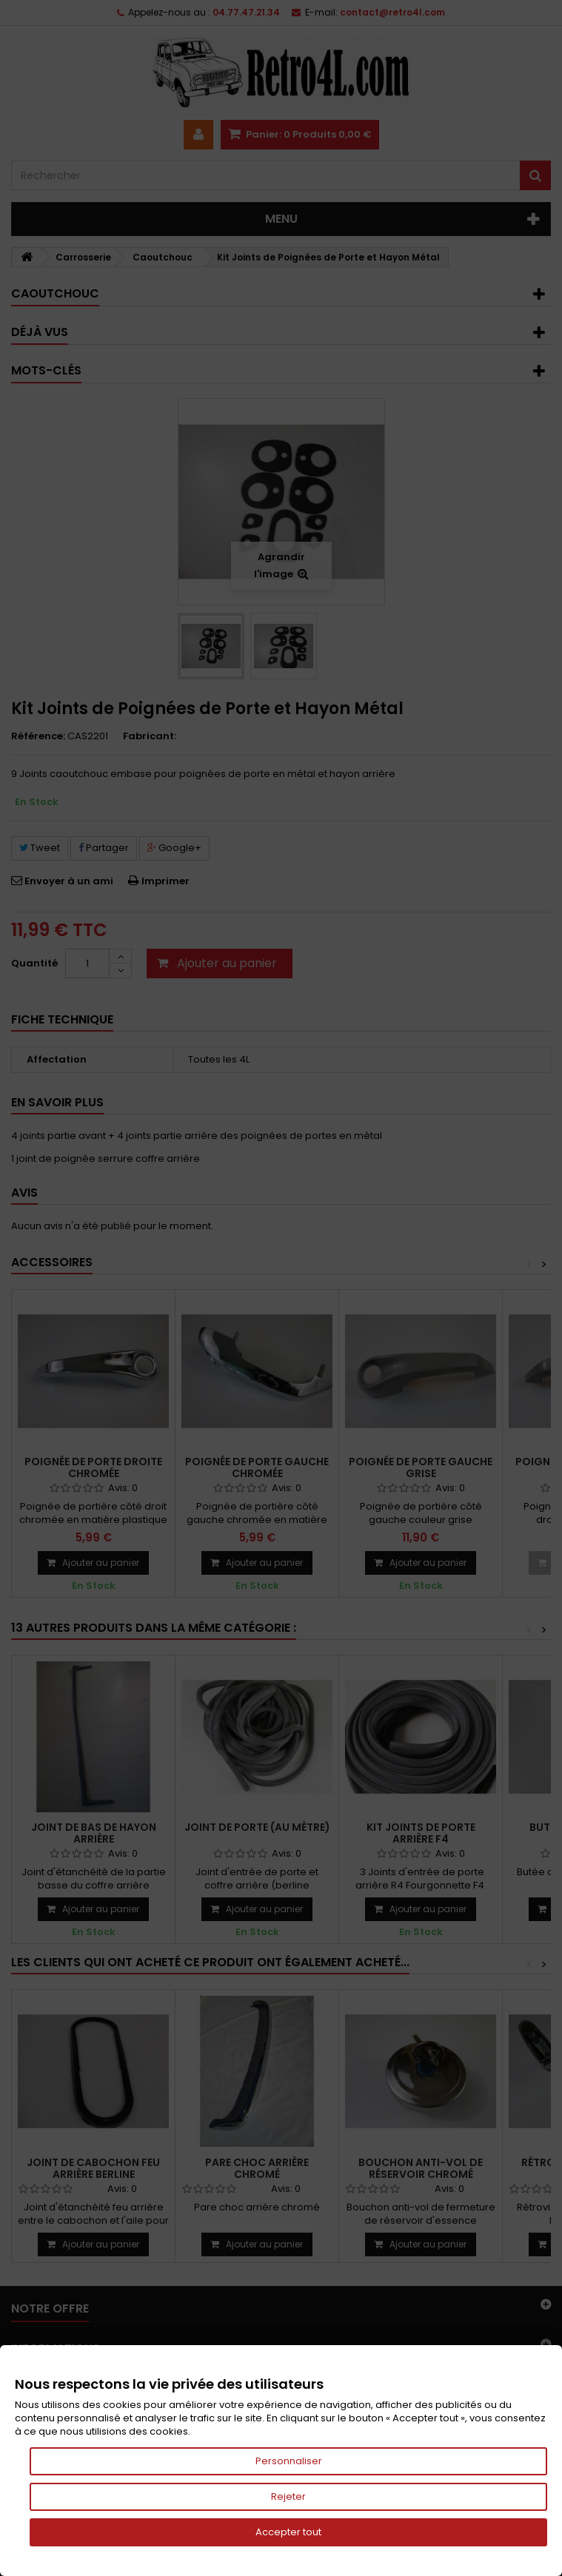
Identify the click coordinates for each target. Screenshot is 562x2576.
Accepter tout (288, 2532)
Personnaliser (288, 2461)
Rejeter (288, 2496)
